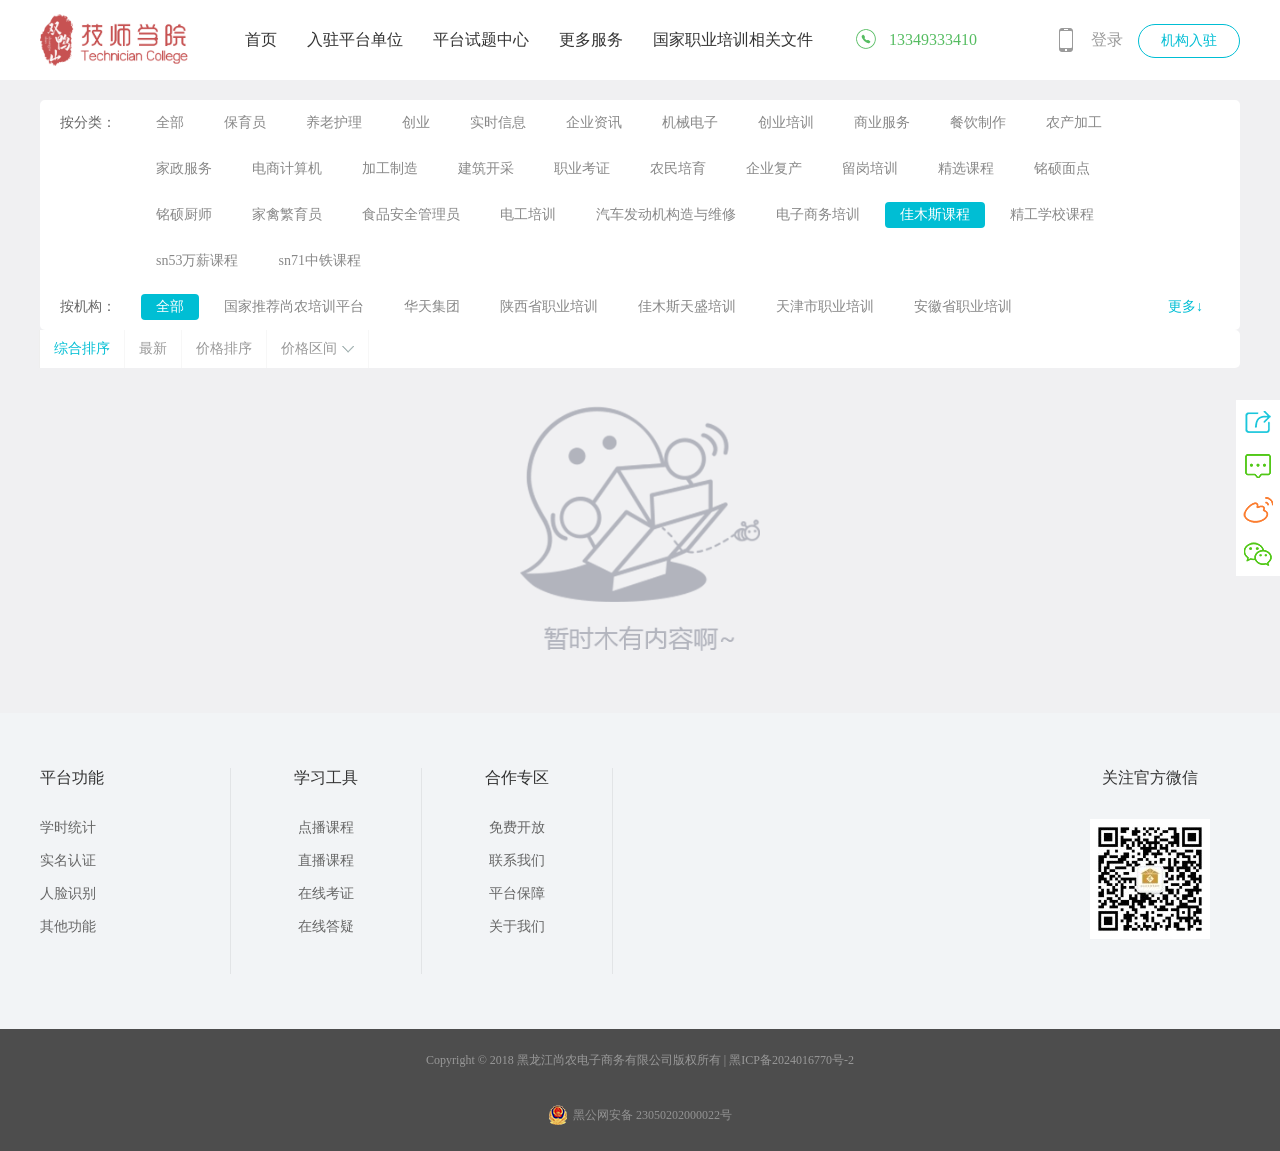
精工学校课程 (1052, 214)
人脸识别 (68, 893)
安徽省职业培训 (963, 306)
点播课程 (326, 827)
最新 (153, 348)
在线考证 (326, 893)
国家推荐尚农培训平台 (294, 306)
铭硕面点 (1062, 168)
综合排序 (82, 348)
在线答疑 (326, 926)
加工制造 (390, 168)
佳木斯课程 (935, 214)
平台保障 (517, 893)
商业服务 (882, 122)
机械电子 (690, 122)
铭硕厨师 (184, 214)
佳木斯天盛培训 (687, 306)
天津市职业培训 (825, 306)
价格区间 (317, 348)
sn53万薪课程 (197, 260)
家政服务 (184, 168)
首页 (261, 39)
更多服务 (591, 39)
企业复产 (774, 168)
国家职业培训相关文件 (733, 39)
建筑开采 (486, 168)
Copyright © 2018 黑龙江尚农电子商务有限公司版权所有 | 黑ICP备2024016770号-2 (640, 1060)
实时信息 (498, 122)
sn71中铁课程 (319, 260)
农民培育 (678, 168)
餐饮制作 (978, 122)
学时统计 (68, 827)
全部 (170, 122)
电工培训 (528, 214)
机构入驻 (1189, 40)
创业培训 (786, 122)
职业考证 (582, 168)
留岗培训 (870, 168)
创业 (416, 122)
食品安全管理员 (411, 214)
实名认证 (68, 860)
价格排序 (224, 348)
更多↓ (1185, 306)
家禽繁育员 (287, 214)
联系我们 (517, 860)
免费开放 (517, 827)
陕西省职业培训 (549, 306)
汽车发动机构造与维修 (666, 214)
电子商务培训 (818, 214)
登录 (1107, 39)
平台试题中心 (481, 39)
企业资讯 (594, 122)
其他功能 (68, 926)
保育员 (245, 122)
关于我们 (517, 926)
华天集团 (432, 306)
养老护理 (334, 122)
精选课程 (966, 168)
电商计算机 (287, 168)
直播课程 (326, 860)
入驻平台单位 (355, 39)
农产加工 (1074, 122)
